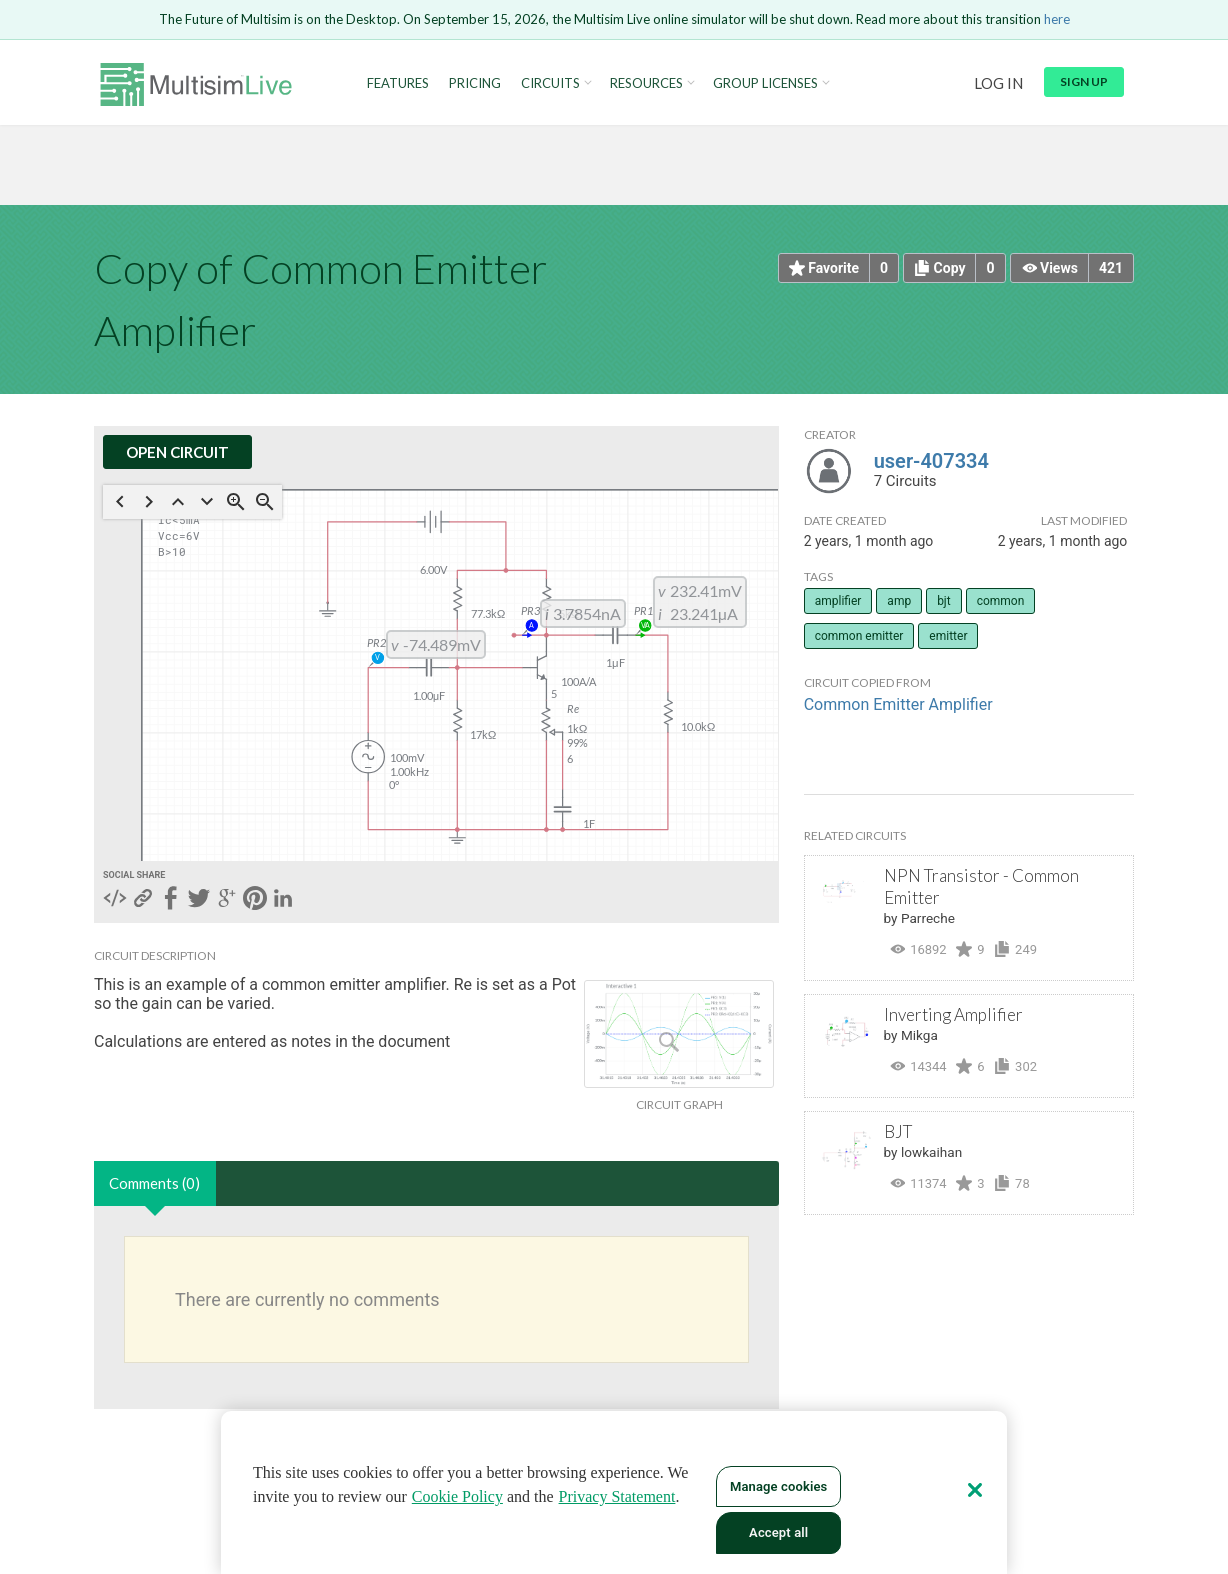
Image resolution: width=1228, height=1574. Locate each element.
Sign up (1084, 81)
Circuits (550, 83)
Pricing (475, 83)
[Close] (975, 1490)
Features (398, 83)
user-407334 (931, 461)
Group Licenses (765, 83)
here (1057, 19)
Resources (646, 83)
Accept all (778, 1532)
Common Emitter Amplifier (898, 704)
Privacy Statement (617, 1496)
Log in (998, 83)
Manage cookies (778, 1486)
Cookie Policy (457, 1496)
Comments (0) (154, 1183)
